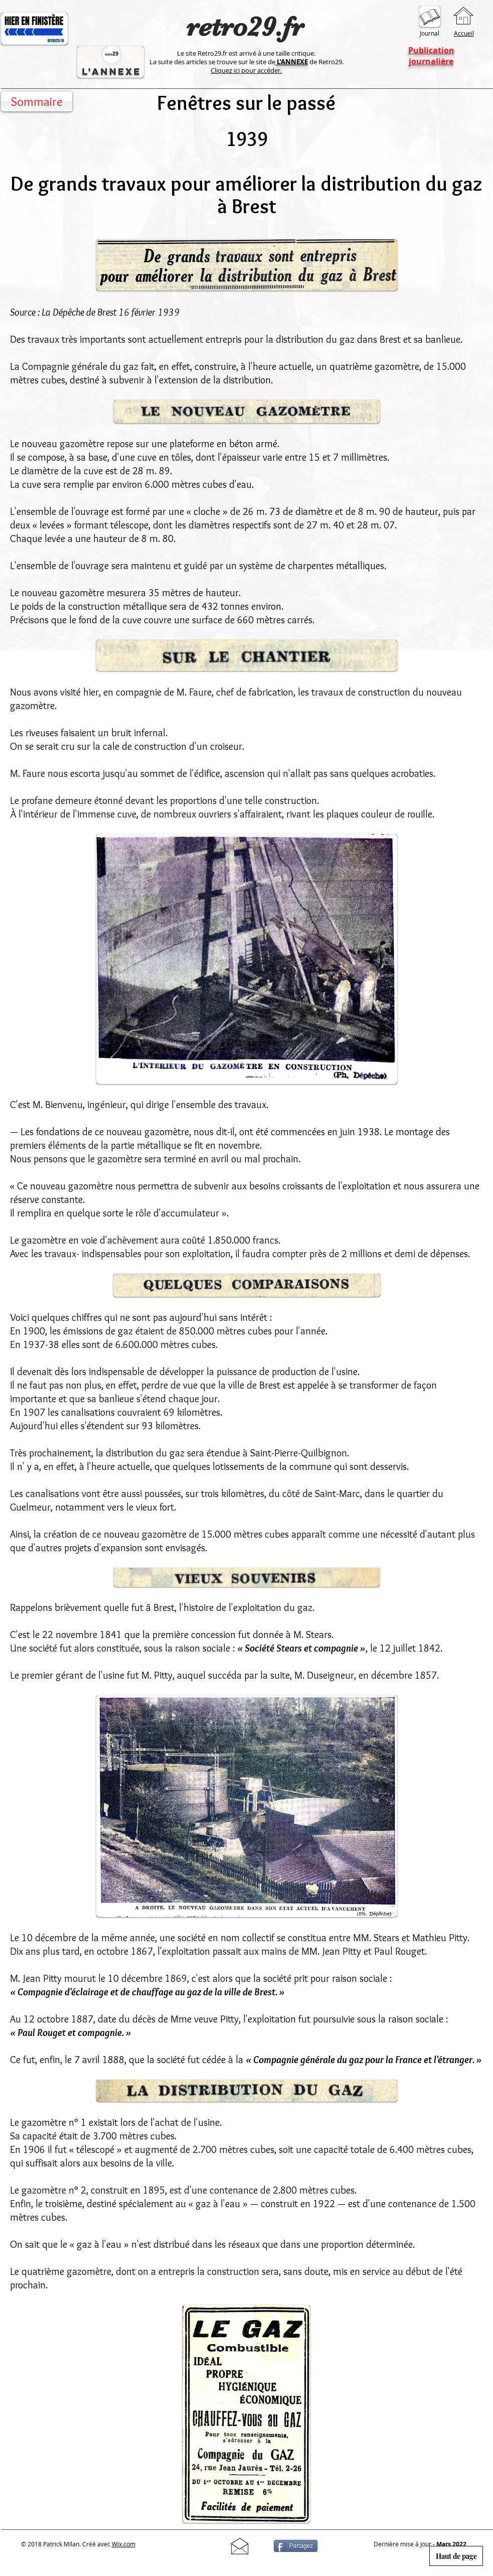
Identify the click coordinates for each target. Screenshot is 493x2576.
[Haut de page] (456, 2556)
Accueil (464, 33)
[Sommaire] (36, 101)
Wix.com (123, 2544)
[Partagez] (295, 2546)
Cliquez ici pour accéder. (246, 70)
